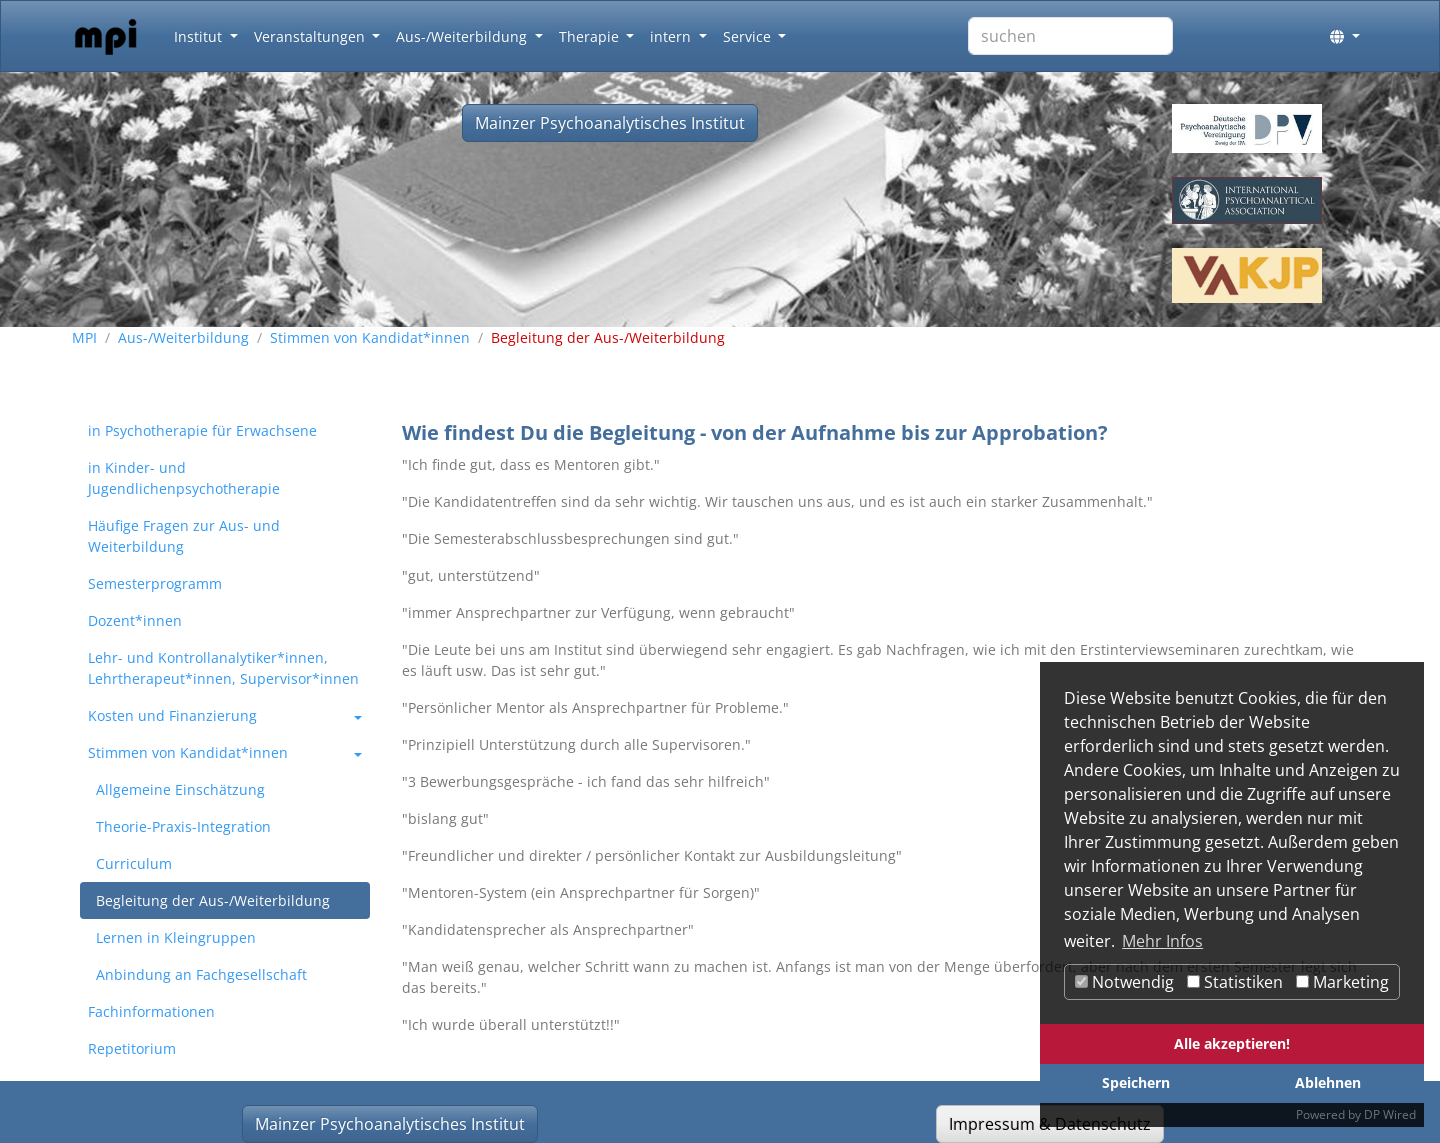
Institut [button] (200, 36)
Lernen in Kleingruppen (176, 937)
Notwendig (1124, 982)
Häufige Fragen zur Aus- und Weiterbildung (184, 536)
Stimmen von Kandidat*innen (370, 337)
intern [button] (672, 36)
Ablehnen (1328, 1082)
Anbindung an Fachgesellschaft (201, 974)
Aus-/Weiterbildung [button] (463, 36)
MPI (84, 337)
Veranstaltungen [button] (311, 36)
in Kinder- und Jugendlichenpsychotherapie (184, 478)
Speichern (1136, 1082)
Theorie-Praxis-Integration (183, 826)
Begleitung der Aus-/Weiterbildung (213, 900)
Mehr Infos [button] (1162, 941)
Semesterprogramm (155, 583)
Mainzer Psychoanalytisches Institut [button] (610, 123)
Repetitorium (132, 1048)
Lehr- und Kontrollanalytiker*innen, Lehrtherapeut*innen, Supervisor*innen (223, 668)
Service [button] (749, 36)
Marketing (1342, 982)
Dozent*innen (135, 620)
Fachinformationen (151, 1011)
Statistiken (1235, 982)
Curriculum (134, 863)
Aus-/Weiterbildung (183, 337)
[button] (1345, 36)
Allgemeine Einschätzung (180, 789)
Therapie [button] (591, 36)
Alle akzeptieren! (1232, 1043)
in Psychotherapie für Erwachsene (202, 430)
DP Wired (1390, 1114)
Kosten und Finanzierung (172, 715)
